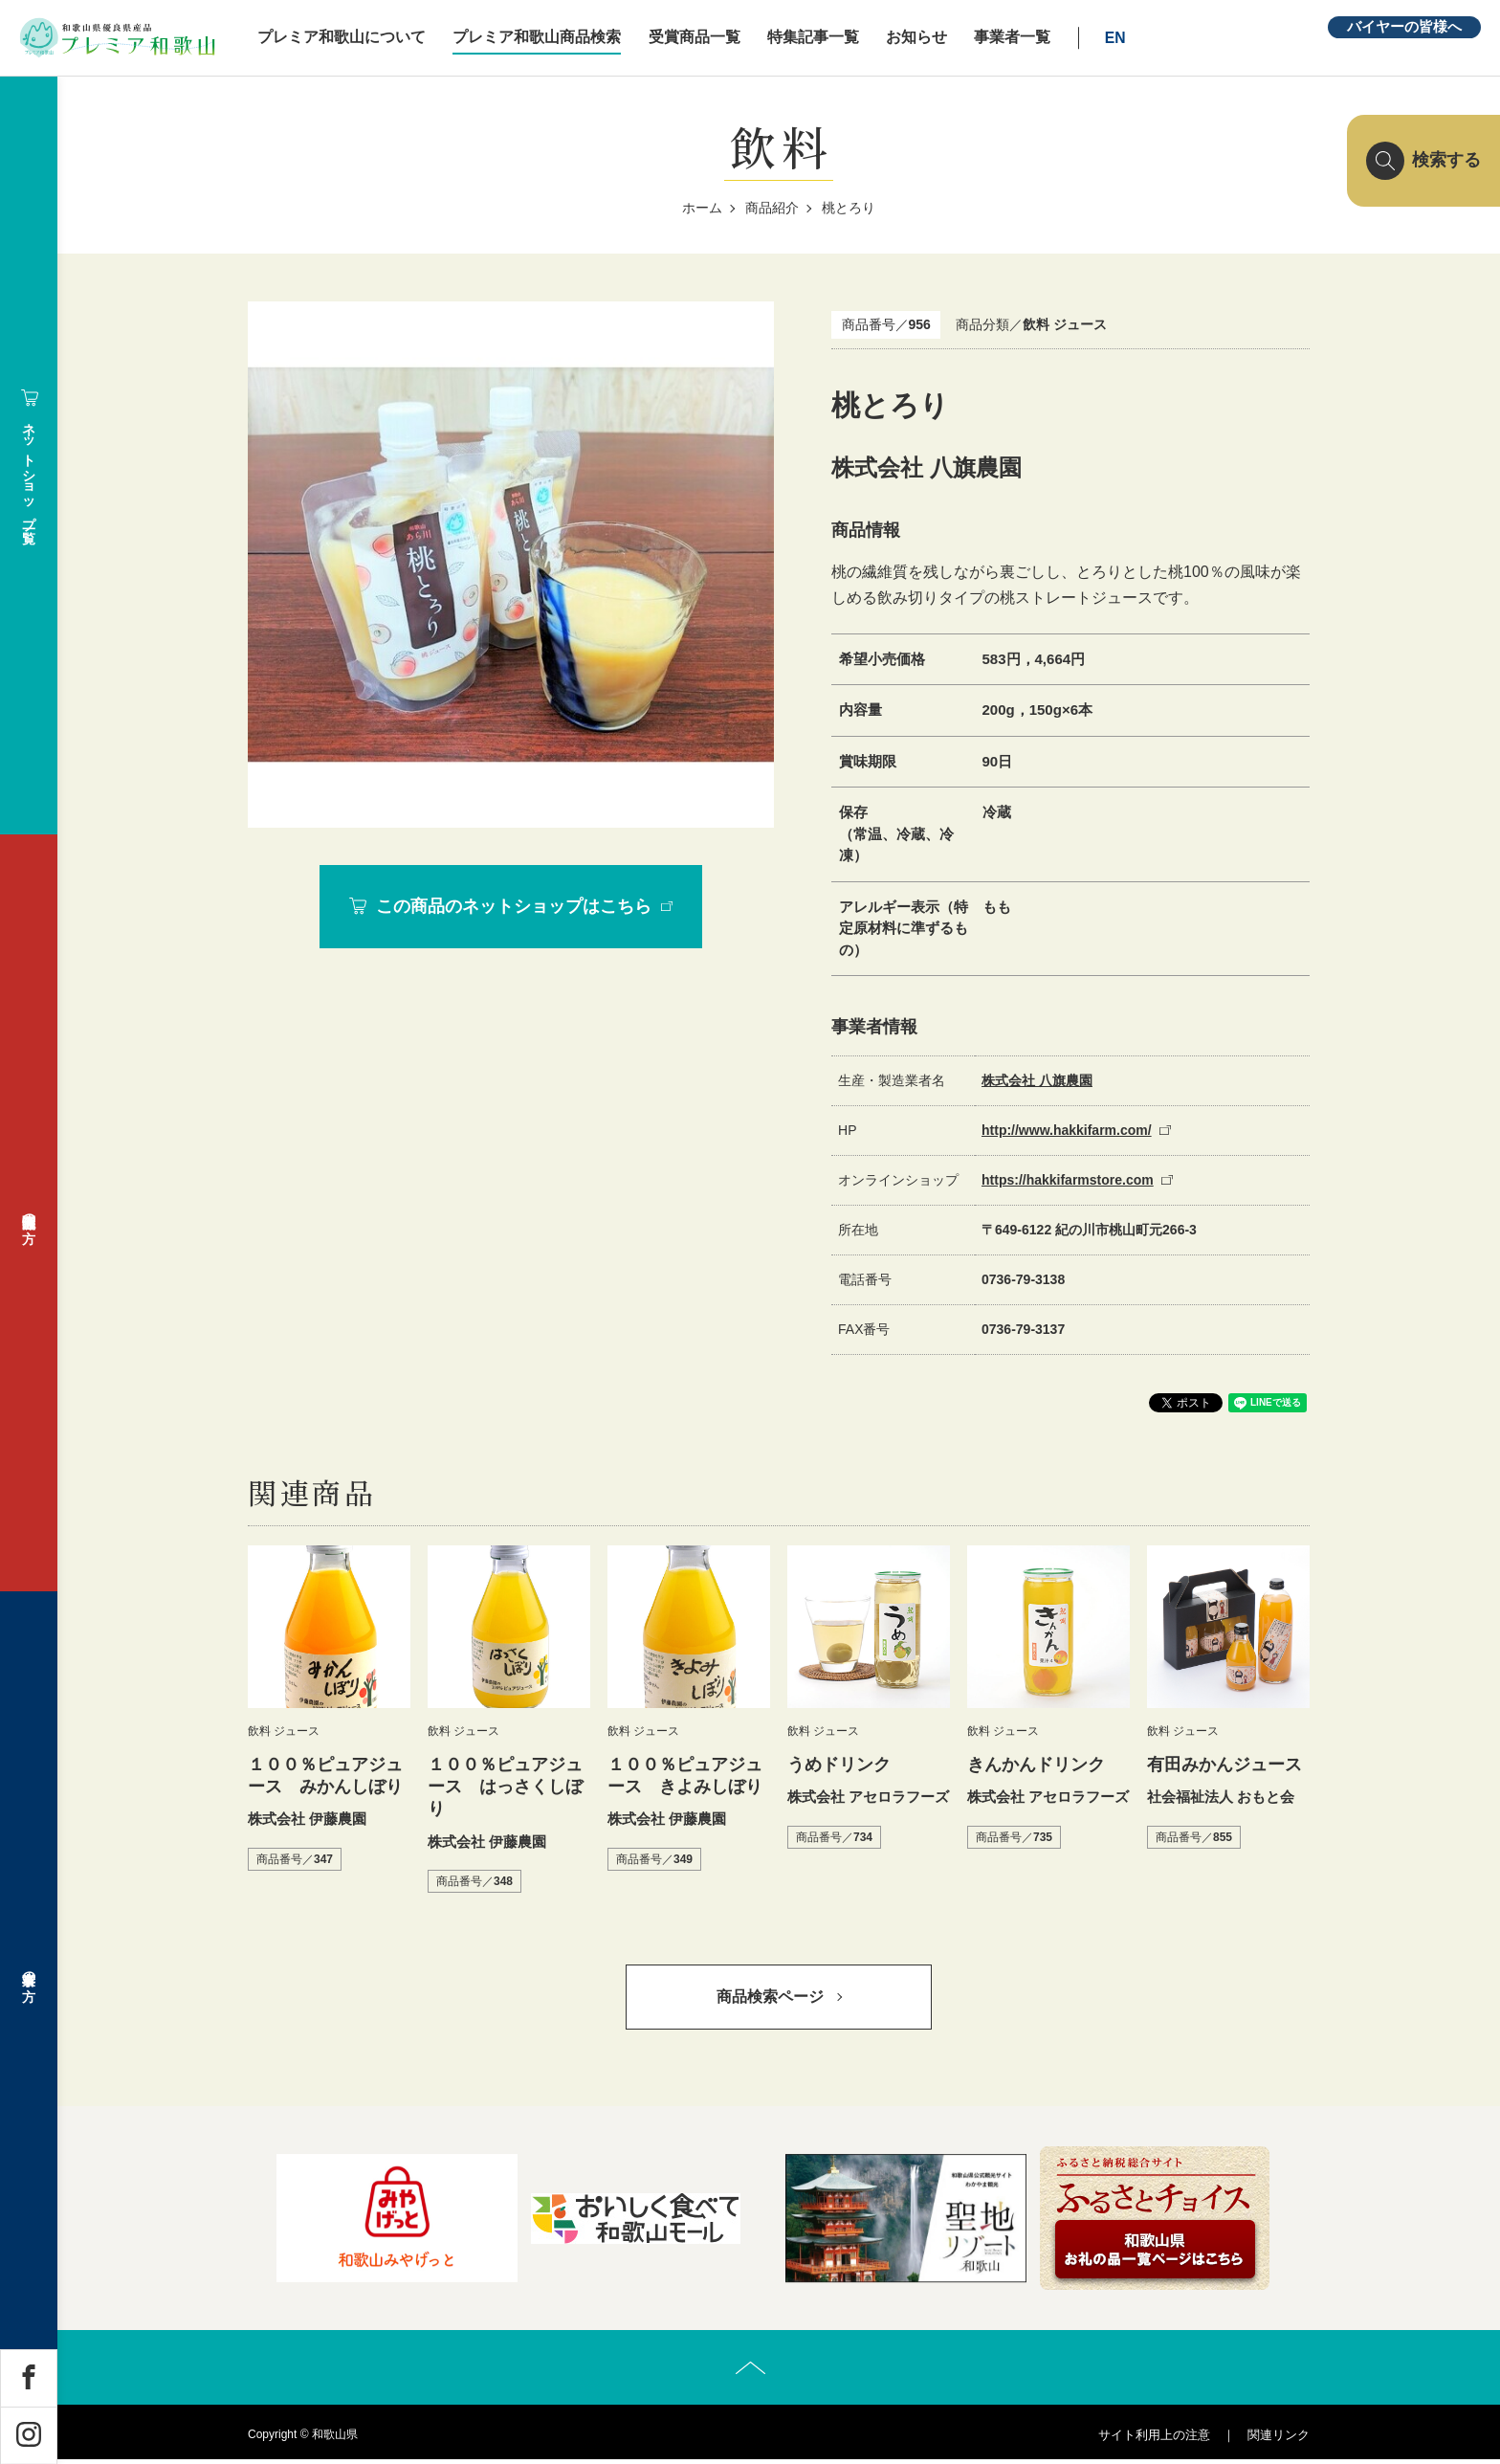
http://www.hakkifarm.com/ (1067, 1130)
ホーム (702, 207)
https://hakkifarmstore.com (1068, 1180)
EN (1133, 38)
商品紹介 (772, 207)
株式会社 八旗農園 (1037, 1080)
